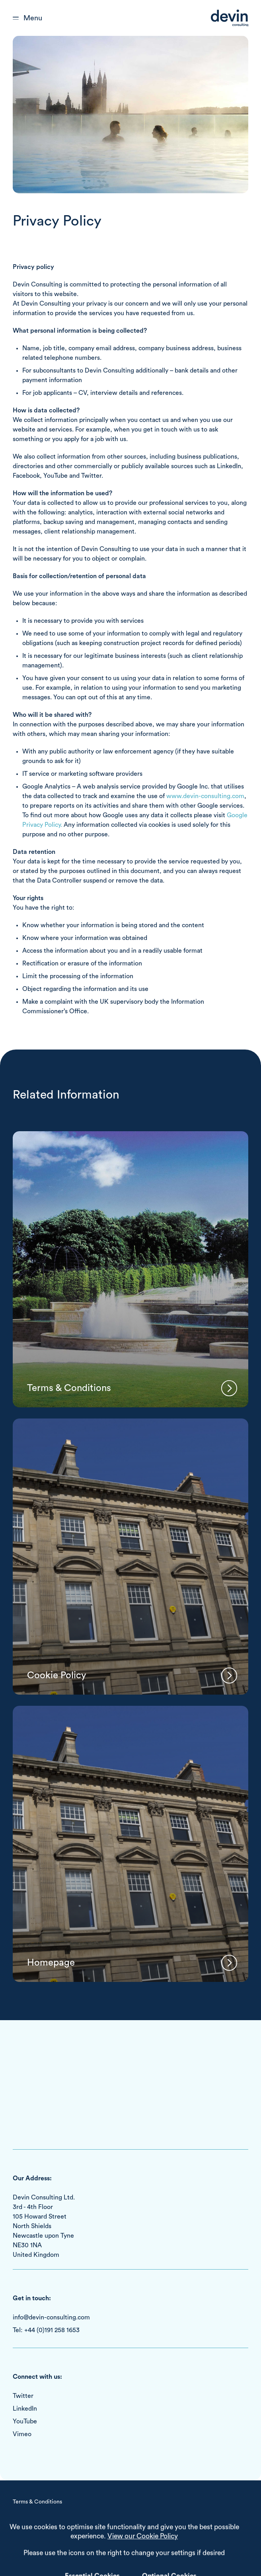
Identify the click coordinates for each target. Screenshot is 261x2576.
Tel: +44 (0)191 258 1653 (46, 2330)
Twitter (23, 2396)
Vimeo (22, 2434)
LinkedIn (25, 2408)
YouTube (25, 2421)
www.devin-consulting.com (205, 796)
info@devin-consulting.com (51, 2317)
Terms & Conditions (37, 2502)
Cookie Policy (30, 2514)
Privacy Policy (30, 2527)
